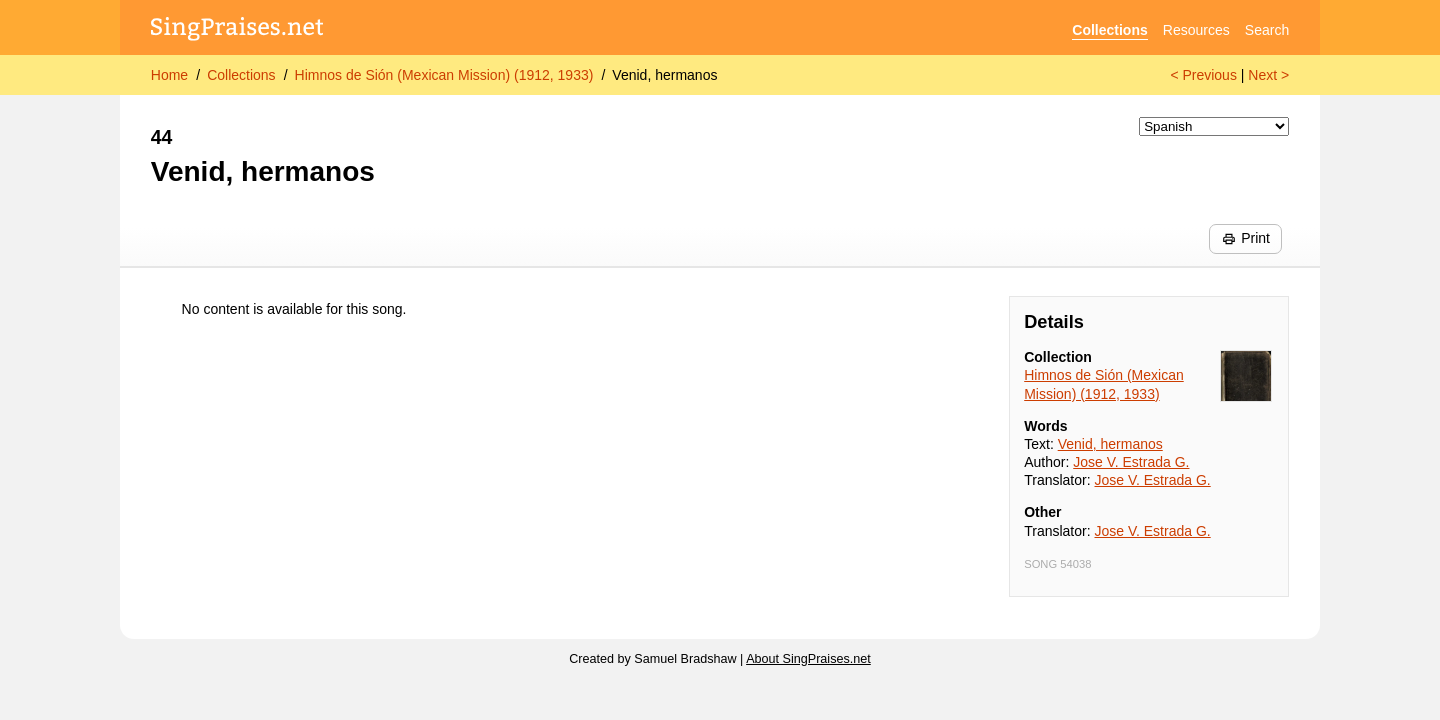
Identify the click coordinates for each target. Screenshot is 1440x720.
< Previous (1203, 75)
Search (1267, 30)
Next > (1268, 75)
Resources (1196, 30)
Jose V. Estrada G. (1131, 462)
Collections (1109, 30)
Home (169, 75)
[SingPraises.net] (237, 30)
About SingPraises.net (808, 659)
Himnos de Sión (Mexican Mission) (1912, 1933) (444, 75)
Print (1246, 238)
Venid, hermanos (664, 75)
